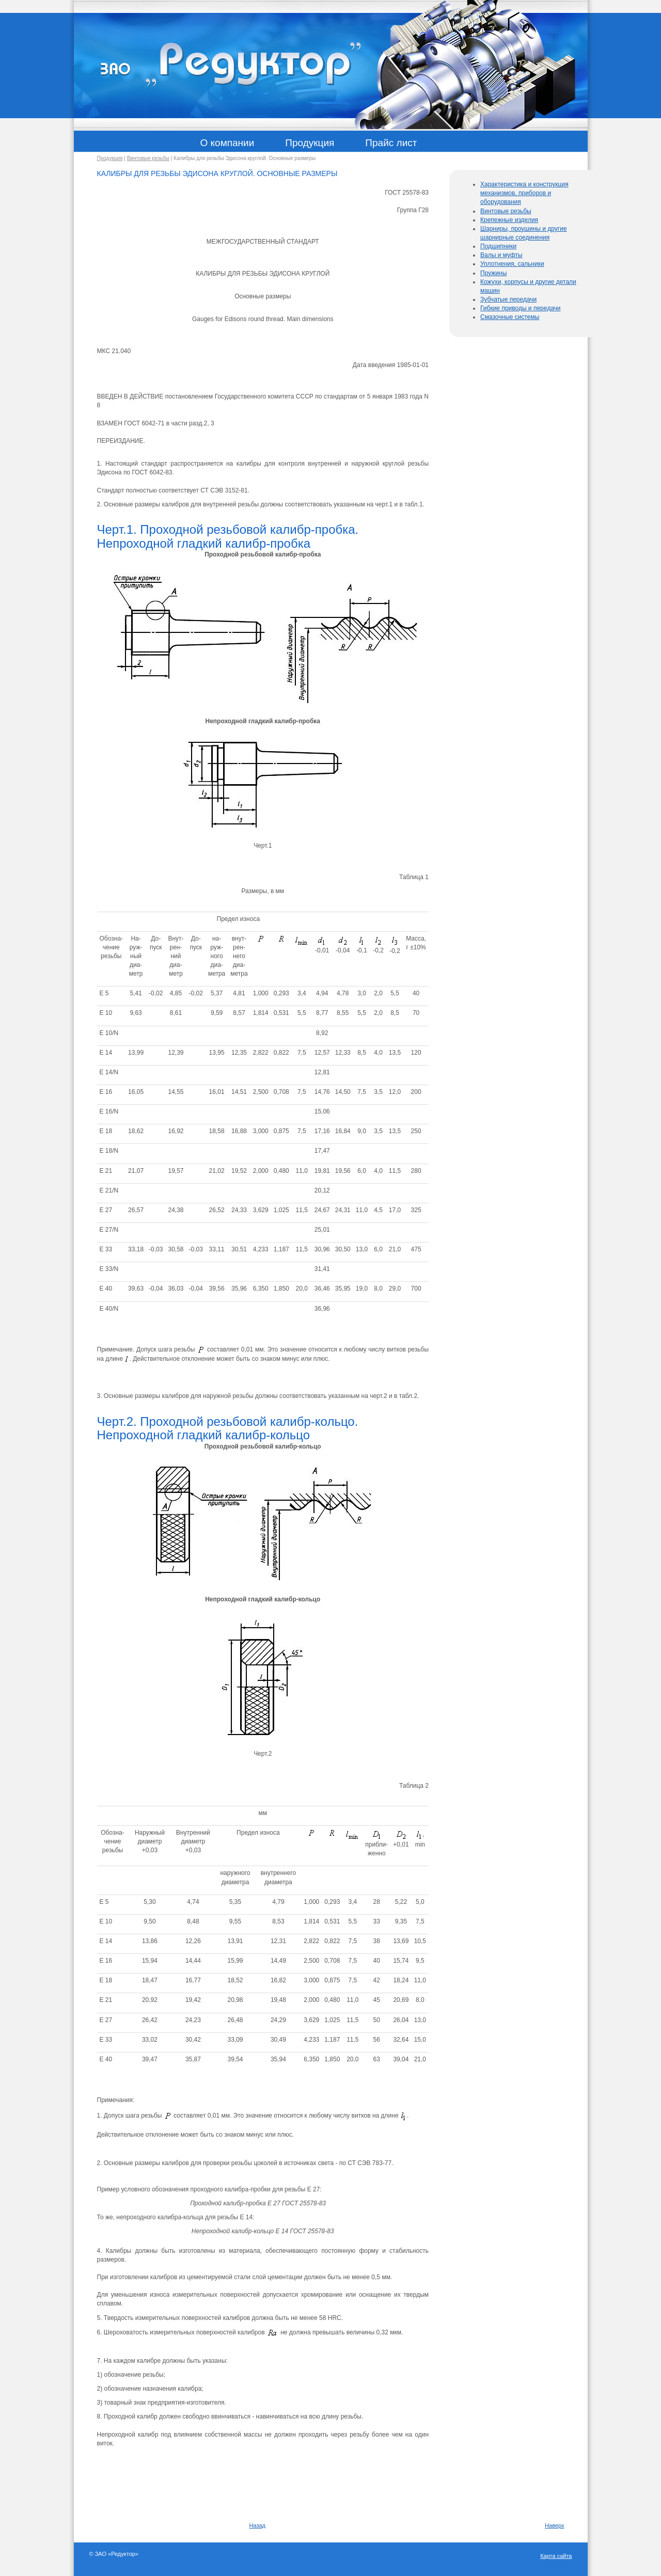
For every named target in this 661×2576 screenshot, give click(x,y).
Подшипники (498, 246)
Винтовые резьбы (148, 158)
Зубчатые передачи (508, 299)
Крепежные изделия (509, 220)
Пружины (493, 273)
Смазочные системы (509, 317)
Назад (257, 2525)
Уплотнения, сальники (512, 263)
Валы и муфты (501, 255)
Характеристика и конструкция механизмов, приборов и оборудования (524, 193)
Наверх (554, 2525)
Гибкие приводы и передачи (520, 308)
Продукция (110, 158)
